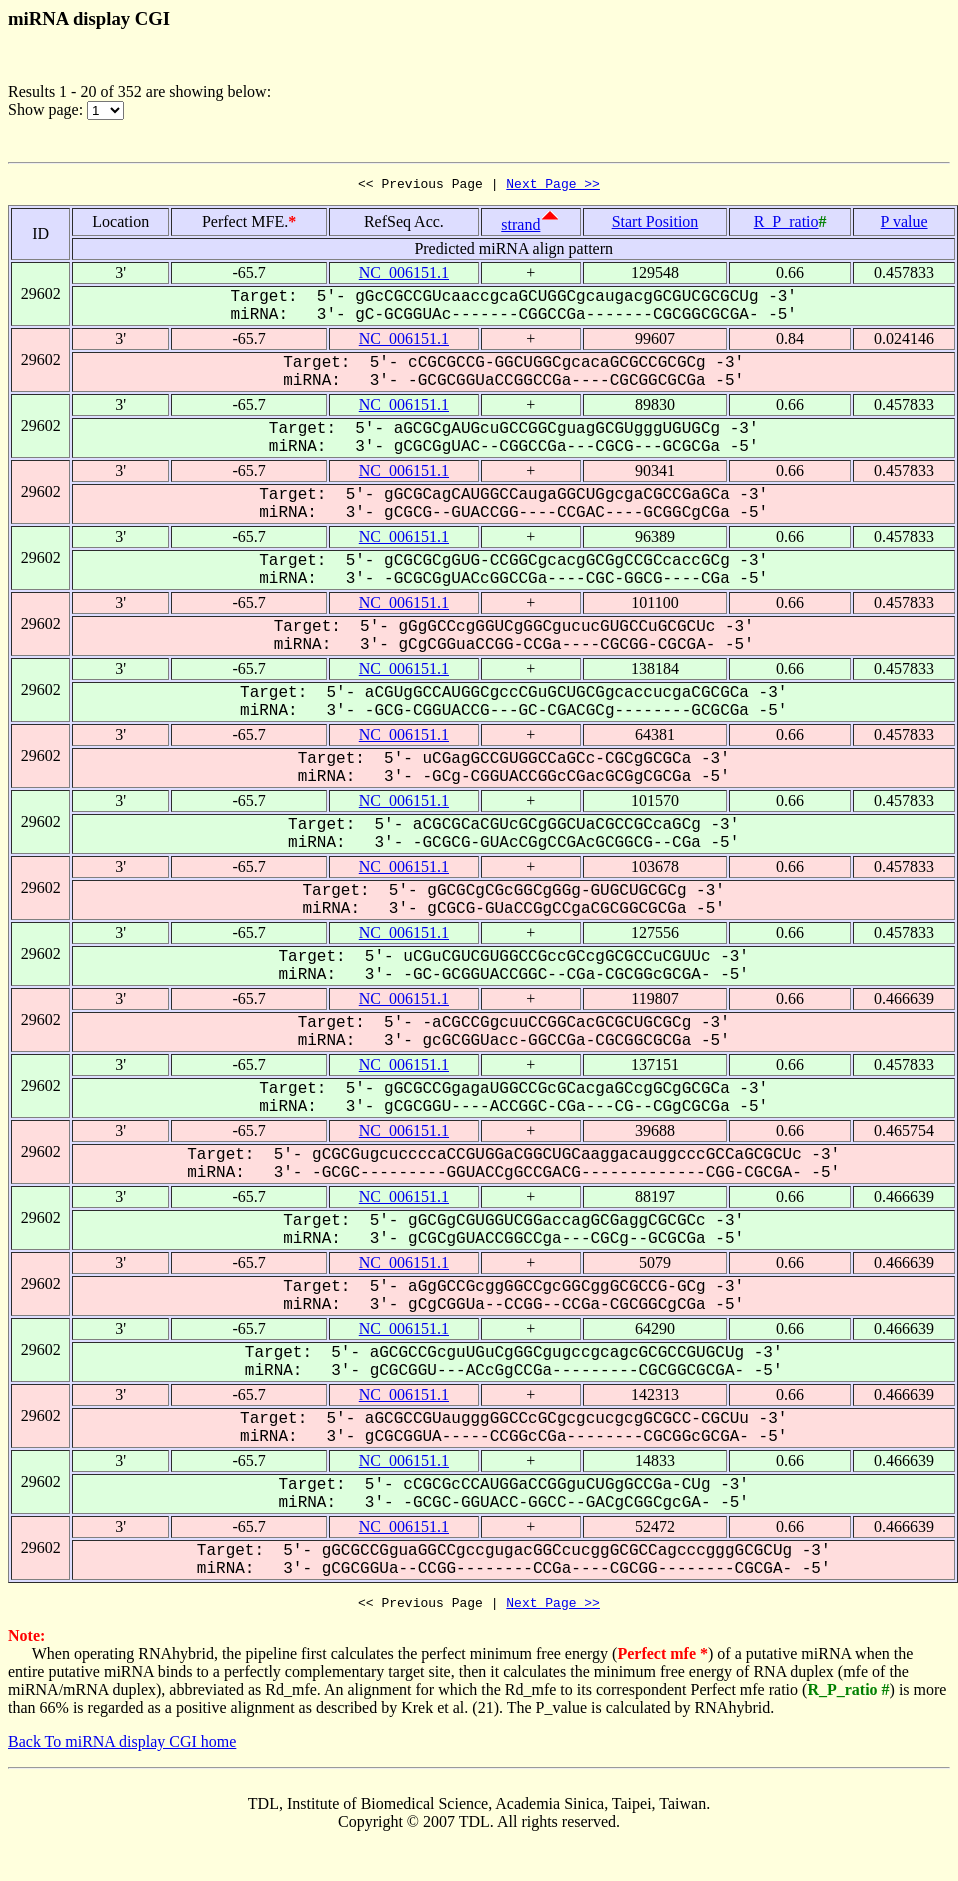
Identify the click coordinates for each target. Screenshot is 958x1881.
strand (520, 227)
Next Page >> (553, 186)
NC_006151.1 (404, 275)
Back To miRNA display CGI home (122, 1747)
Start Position (655, 224)
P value (904, 224)
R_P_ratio (786, 224)
